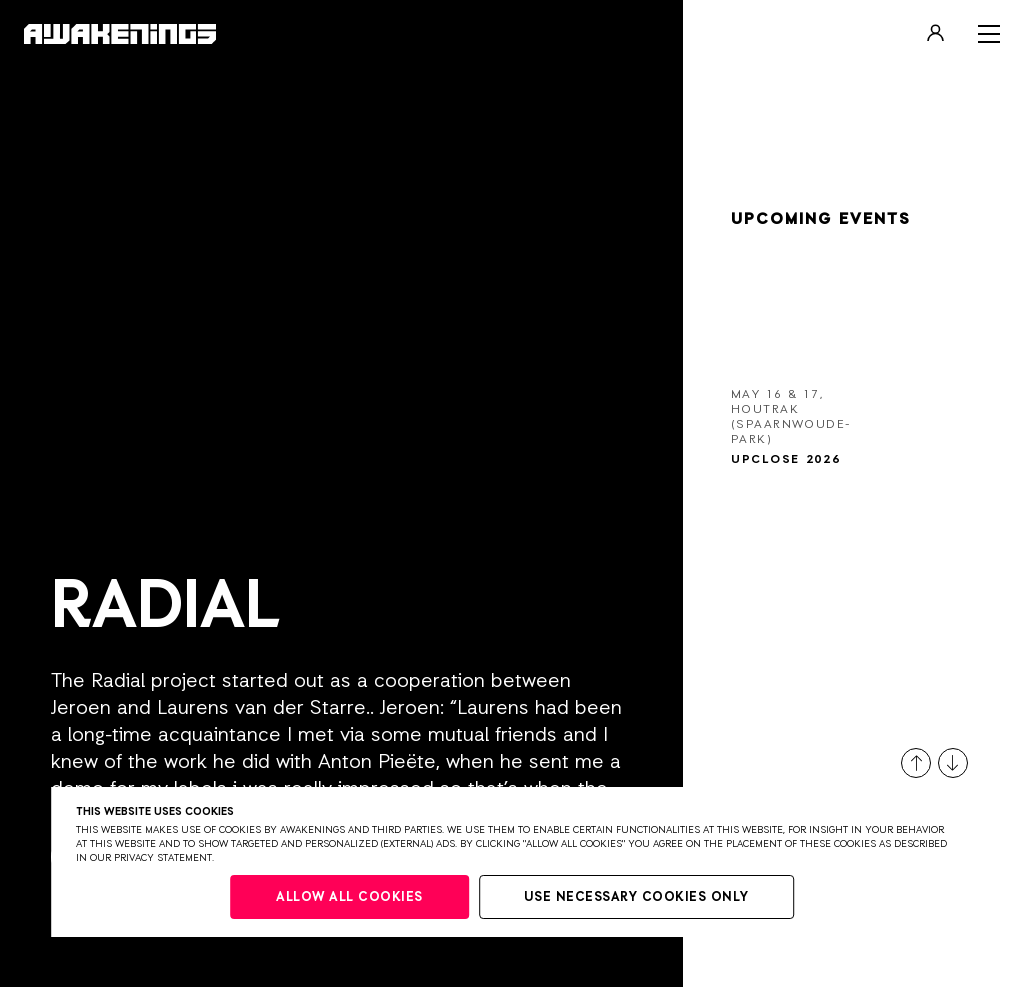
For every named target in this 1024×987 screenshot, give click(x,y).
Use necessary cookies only (636, 897)
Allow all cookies (349, 897)
